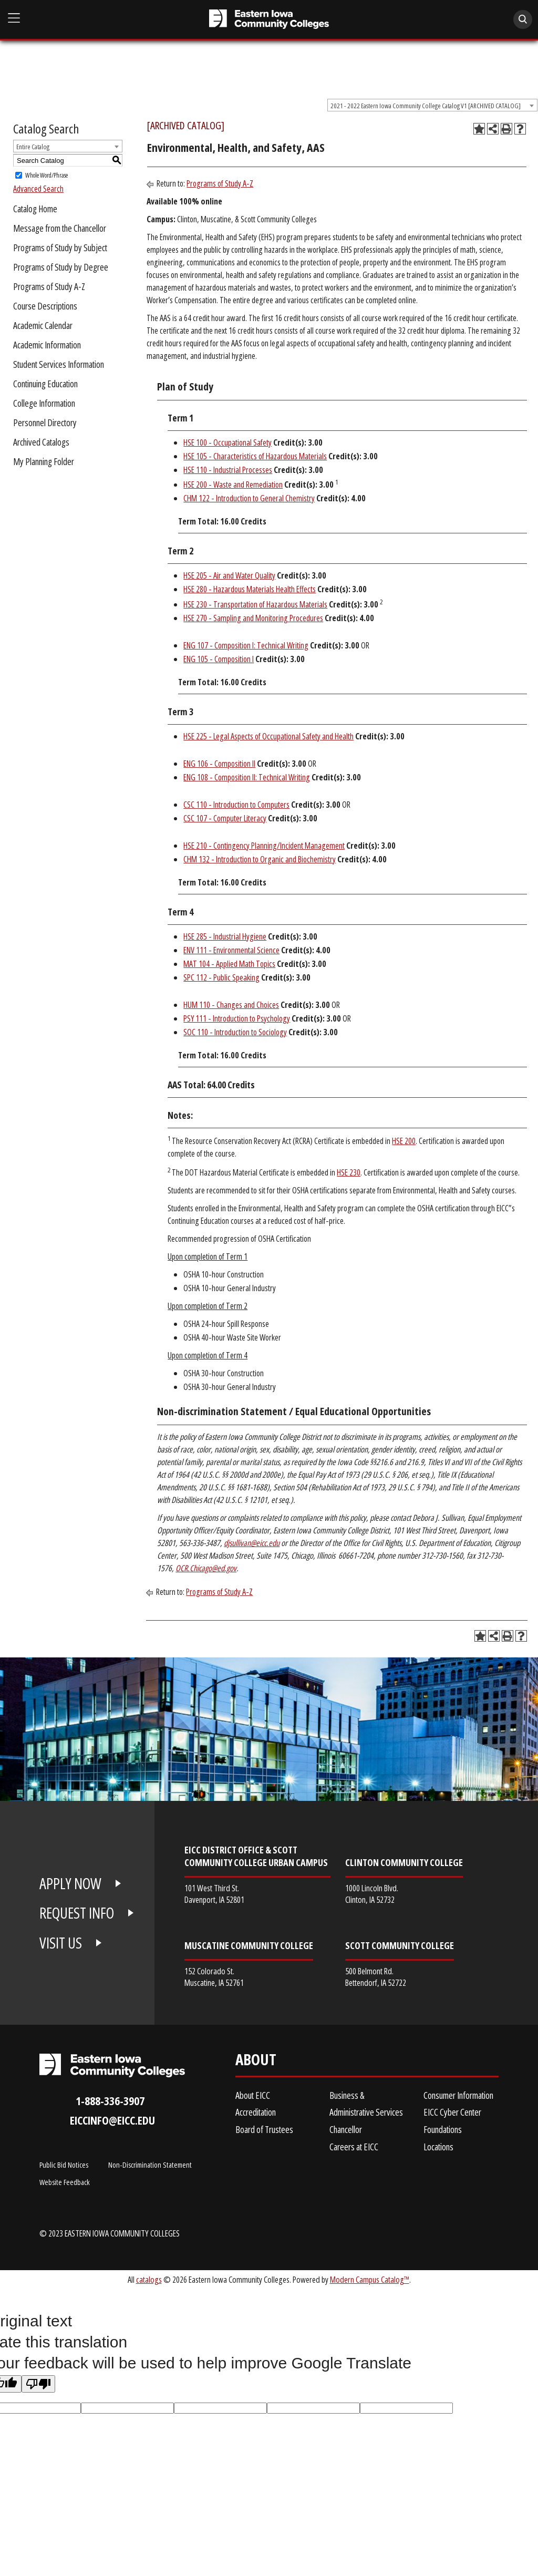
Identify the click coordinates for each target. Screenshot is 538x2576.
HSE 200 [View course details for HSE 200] (404, 1141)
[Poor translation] (38, 2384)
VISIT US (60, 1942)
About (255, 2062)
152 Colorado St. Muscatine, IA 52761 (214, 1976)
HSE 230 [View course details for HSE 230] (348, 1172)
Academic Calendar (43, 325)
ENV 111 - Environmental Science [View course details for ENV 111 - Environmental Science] (231, 950)
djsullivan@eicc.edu (252, 1543)
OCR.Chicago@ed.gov (205, 1568)
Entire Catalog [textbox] (32, 146)
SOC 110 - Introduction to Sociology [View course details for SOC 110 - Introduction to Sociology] (235, 1032)
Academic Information (47, 344)
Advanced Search (38, 188)
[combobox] (432, 105)
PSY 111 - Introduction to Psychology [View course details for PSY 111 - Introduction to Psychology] (236, 1018)
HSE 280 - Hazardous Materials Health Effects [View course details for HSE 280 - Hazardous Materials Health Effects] (249, 589)
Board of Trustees (264, 2129)
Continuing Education (45, 383)
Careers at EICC (353, 2146)
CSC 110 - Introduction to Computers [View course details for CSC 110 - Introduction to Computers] (236, 804)
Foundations (442, 2129)
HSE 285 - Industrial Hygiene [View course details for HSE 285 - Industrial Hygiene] (224, 936)
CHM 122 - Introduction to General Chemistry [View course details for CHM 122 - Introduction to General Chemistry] (249, 498)
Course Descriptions (45, 306)
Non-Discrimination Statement (150, 2164)
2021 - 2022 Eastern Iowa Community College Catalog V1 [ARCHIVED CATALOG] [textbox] (425, 105)
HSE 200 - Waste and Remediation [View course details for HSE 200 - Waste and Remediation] (233, 484)
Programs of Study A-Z (49, 286)
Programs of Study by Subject (60, 247)
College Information (44, 403)
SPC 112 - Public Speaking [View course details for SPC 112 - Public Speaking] (221, 977)
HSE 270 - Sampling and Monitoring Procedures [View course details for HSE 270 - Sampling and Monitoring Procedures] (253, 618)
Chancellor (345, 2129)
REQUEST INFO (76, 1912)
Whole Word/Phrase (46, 175)
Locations (438, 2146)
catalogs (149, 2279)
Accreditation (255, 2112)
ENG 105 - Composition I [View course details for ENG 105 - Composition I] (218, 659)
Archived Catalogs (41, 442)
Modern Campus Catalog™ (369, 2279)
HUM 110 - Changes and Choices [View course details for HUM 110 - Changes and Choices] (231, 1005)
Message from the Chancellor (59, 228)
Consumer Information (458, 2095)
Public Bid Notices (63, 2164)
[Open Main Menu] (14, 18)
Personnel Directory (45, 422)
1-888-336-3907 (110, 2100)
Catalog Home (35, 208)
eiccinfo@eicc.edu (112, 2120)
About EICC (252, 2095)
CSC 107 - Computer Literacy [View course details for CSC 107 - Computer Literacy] (224, 818)
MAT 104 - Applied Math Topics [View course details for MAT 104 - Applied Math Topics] (229, 964)
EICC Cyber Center (452, 2112)
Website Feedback (64, 2182)
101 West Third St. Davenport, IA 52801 (214, 1893)
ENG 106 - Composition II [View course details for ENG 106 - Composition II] (219, 763)
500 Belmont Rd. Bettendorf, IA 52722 (375, 1976)
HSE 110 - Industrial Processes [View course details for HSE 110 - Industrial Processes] (227, 470)
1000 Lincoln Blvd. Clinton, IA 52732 (371, 1893)
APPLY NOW (70, 1883)
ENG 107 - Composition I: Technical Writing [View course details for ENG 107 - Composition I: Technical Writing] (245, 645)
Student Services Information (58, 364)
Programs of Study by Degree (60, 267)
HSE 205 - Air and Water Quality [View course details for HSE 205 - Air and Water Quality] (229, 575)
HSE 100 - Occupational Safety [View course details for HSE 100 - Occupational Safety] (227, 442)
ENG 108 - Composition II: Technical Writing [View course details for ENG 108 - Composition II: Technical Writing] (246, 777)
